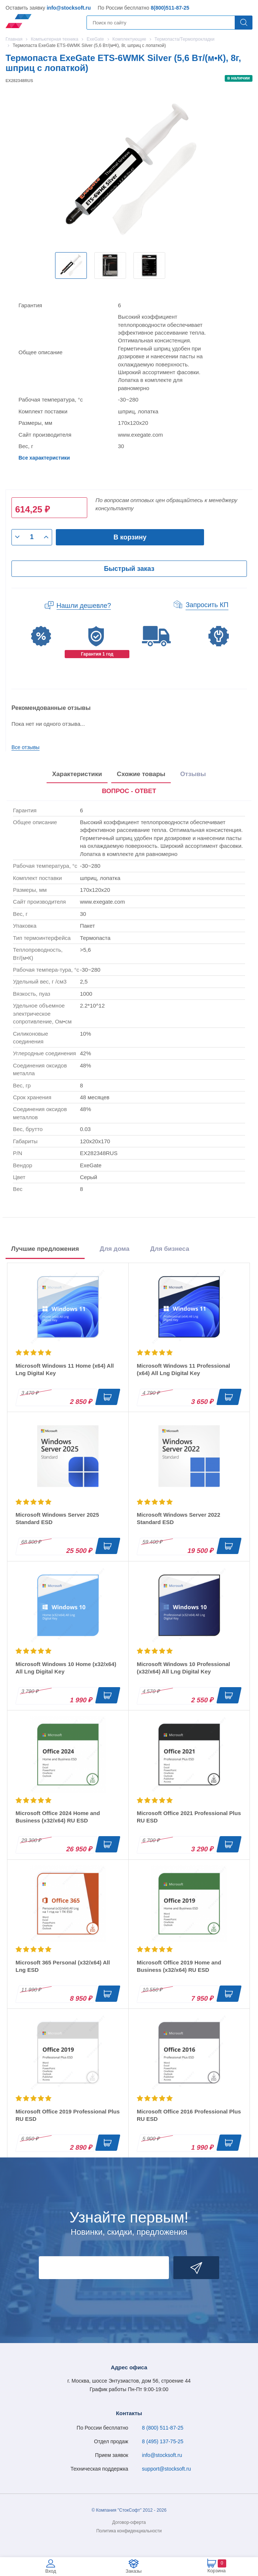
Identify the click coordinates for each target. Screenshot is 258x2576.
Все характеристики (44, 458)
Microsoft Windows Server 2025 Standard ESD (57, 1518)
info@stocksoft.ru (69, 8)
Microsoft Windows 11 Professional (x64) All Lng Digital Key (183, 1369)
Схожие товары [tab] (141, 774)
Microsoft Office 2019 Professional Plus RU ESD (68, 2115)
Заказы (134, 2571)
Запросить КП (207, 605)
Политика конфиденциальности (129, 2530)
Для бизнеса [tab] (169, 1248)
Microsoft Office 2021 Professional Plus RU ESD (189, 1817)
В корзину (129, 537)
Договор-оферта (129, 2522)
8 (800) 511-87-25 (162, 2428)
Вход (50, 2571)
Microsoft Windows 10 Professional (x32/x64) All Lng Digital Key (183, 1668)
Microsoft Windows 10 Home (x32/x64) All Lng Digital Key (66, 1668)
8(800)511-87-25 (170, 8)
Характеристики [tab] (77, 774)
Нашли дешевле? (84, 605)
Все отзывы (25, 747)
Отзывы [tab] (193, 774)
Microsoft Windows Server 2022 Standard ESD (178, 1518)
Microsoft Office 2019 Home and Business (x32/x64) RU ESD (179, 1966)
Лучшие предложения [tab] (45, 1248)
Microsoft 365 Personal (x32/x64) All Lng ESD (63, 1966)
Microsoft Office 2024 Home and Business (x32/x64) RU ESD (58, 1817)
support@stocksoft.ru (166, 2469)
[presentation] (129, 791)
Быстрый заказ (129, 568)
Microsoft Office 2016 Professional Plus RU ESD (189, 2115)
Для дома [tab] (114, 1248)
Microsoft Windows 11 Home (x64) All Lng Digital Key (65, 1369)
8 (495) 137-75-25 (162, 2441)
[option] (71, 265)
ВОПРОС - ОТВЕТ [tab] (129, 791)
